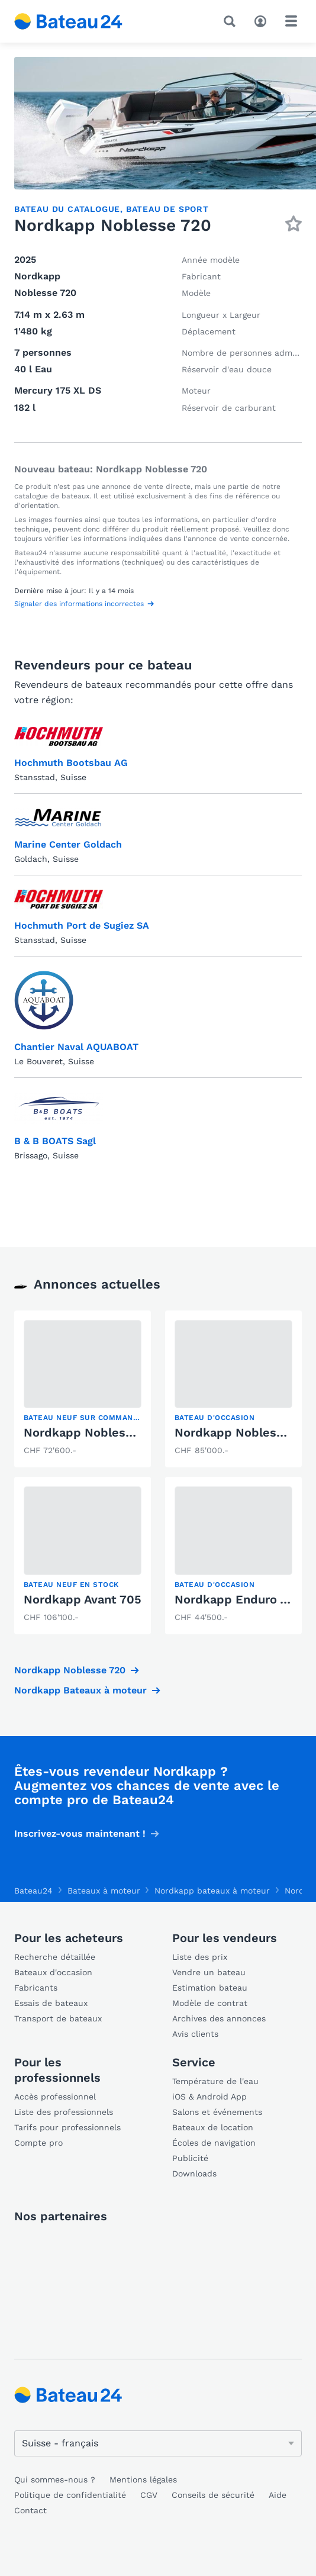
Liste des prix (199, 1957)
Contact (30, 2510)
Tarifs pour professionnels (67, 2127)
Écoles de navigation (214, 2142)
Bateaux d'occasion (53, 1972)
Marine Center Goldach (68, 844)
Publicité (190, 2158)
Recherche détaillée (54, 1957)
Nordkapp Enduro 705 (238, 1599)
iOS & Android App (209, 2096)
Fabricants (35, 1987)
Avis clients (195, 2034)
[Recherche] (232, 21)
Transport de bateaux (58, 2018)
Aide (277, 2495)
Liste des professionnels (63, 2112)
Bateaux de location (212, 2127)
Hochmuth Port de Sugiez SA (81, 925)
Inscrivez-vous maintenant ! (80, 1833)
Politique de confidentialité (70, 2495)
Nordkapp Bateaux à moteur (80, 1690)
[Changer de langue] (158, 2443)
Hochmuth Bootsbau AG (71, 762)
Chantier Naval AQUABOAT (76, 1046)
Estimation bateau (209, 1987)
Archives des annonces (219, 2018)
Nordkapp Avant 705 (82, 1599)
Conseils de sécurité (213, 2495)
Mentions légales (143, 2479)
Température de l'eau (215, 2081)
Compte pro (38, 2142)
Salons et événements (217, 2112)
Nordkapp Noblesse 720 (94, 1432)
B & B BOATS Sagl (55, 1141)
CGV (148, 2495)
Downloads (194, 2173)
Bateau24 (33, 1890)
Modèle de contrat (209, 2003)
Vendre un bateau (209, 1972)
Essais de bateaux (51, 2003)
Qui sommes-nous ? (54, 2479)
